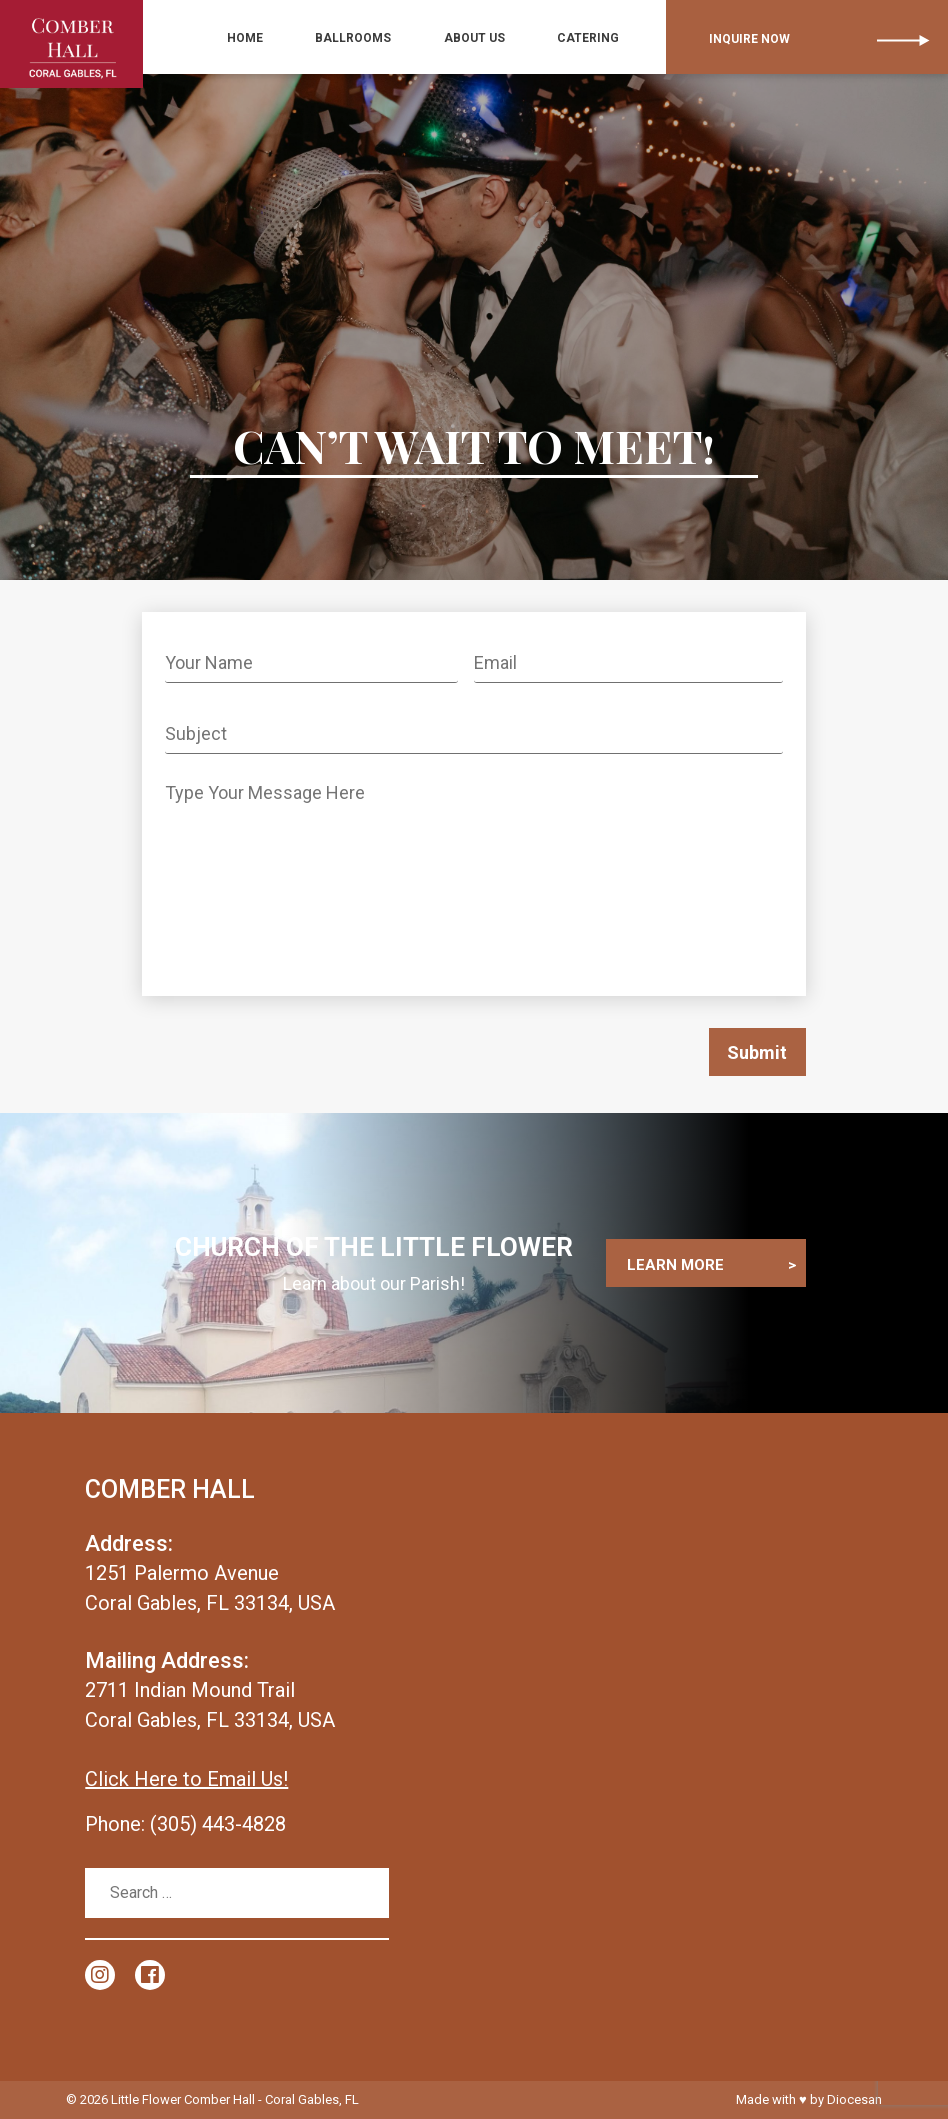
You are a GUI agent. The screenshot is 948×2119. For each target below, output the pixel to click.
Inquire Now (743, 38)
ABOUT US (487, 38)
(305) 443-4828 (218, 1824)
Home (281, 38)
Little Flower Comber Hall (183, 2099)
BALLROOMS (378, 38)
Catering (590, 38)
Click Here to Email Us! (186, 1779)
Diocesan (854, 2099)
